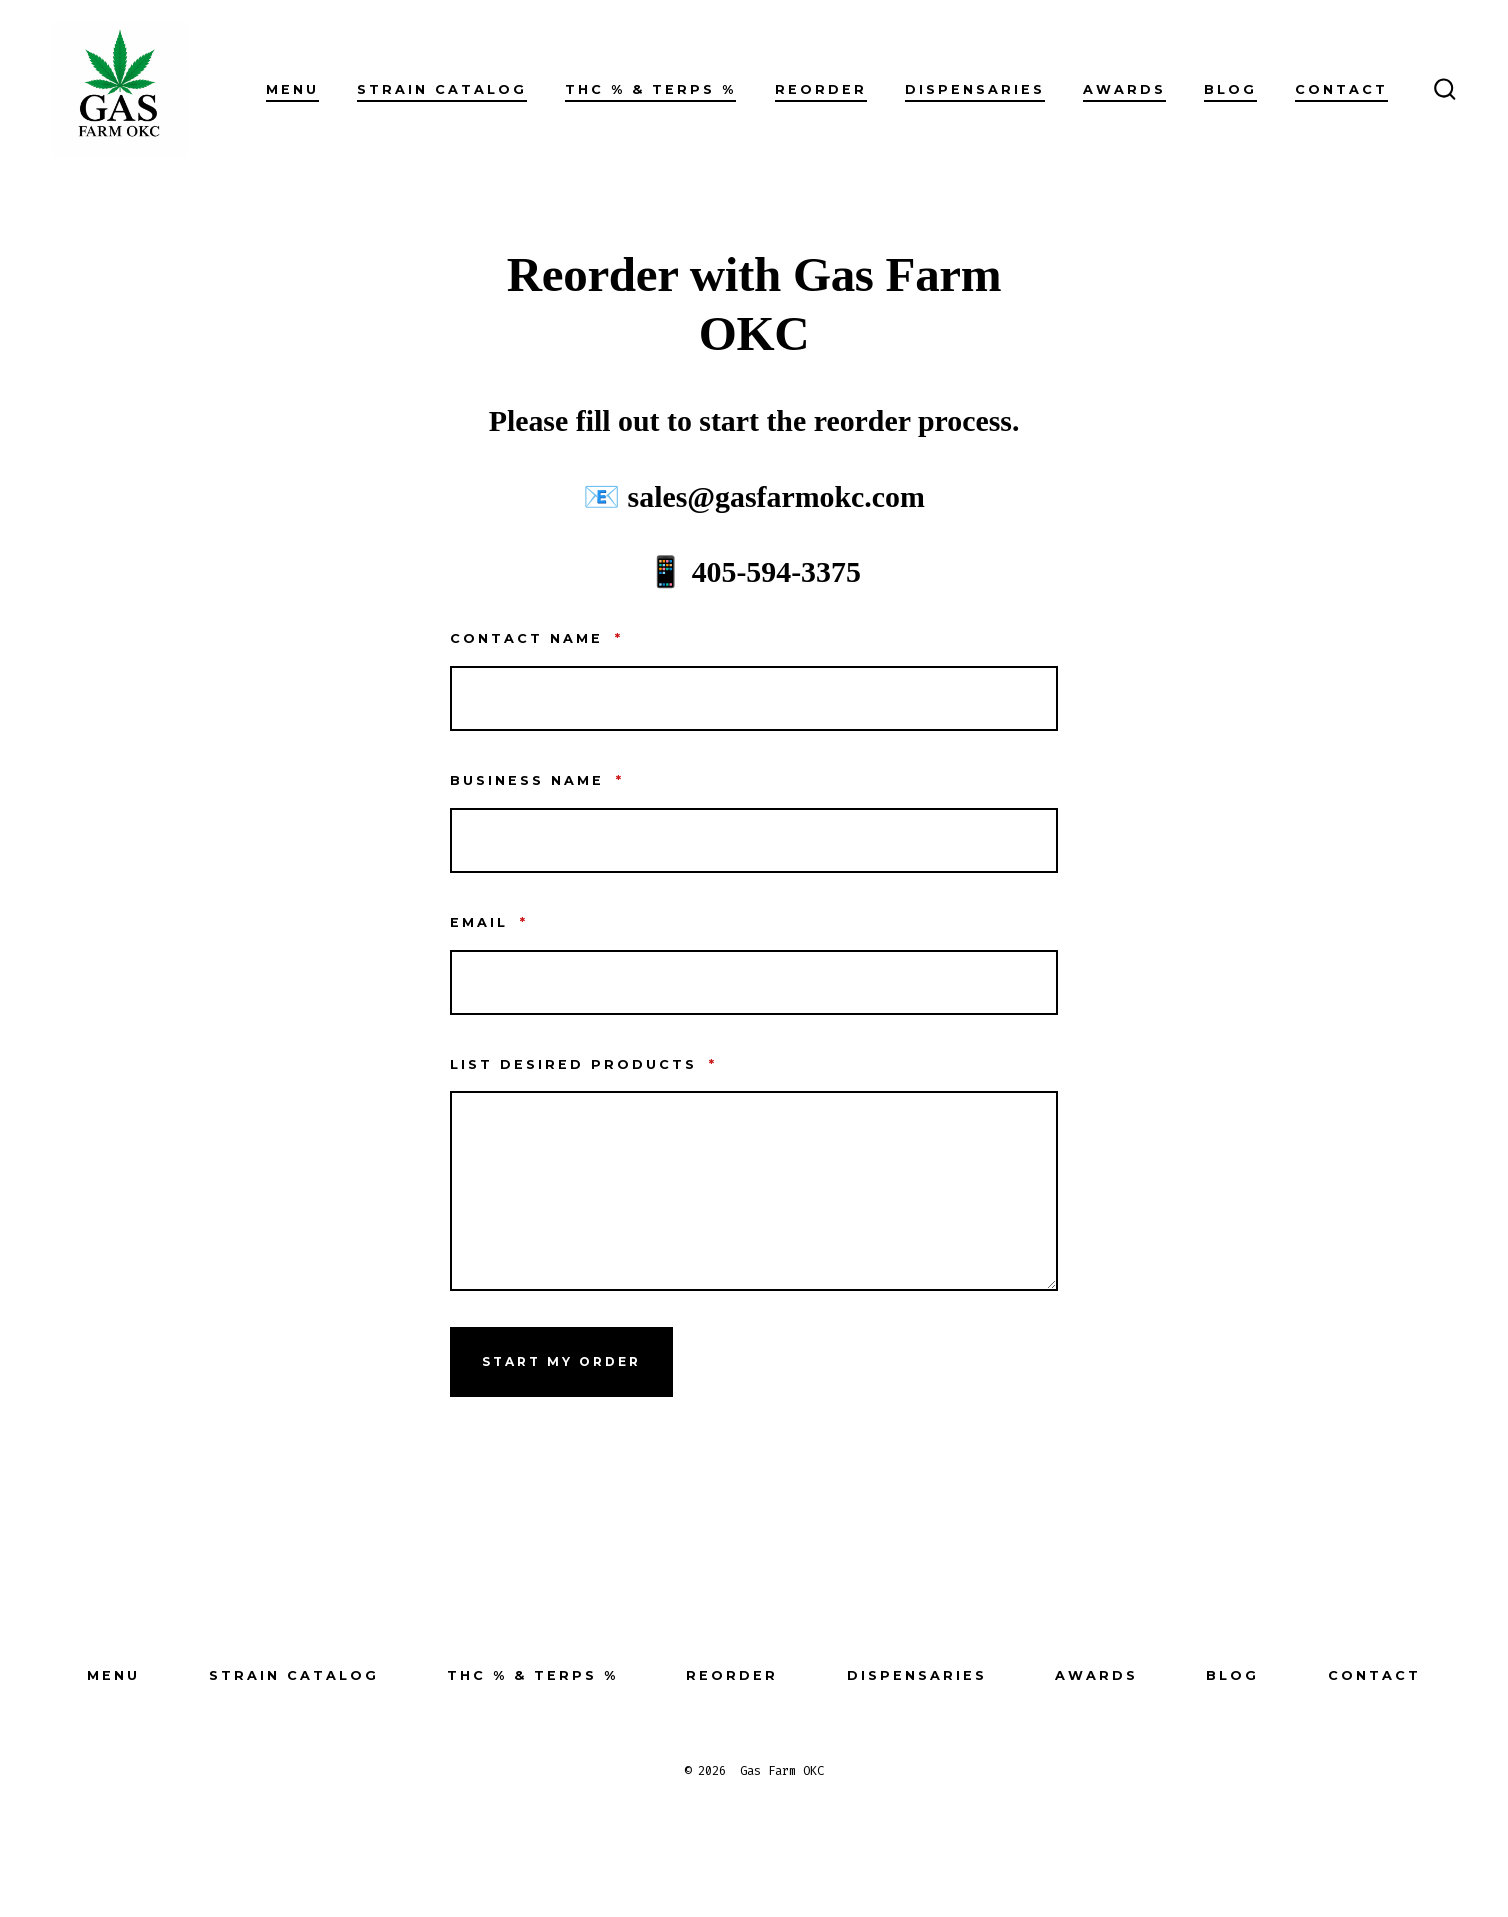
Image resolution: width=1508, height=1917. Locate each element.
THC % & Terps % (650, 89)
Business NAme (537, 780)
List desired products (583, 1064)
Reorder (821, 89)
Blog (1230, 89)
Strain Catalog (442, 89)
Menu (292, 89)
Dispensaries (975, 89)
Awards (1124, 89)
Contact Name (536, 638)
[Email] (754, 982)
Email (489, 922)
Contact (1341, 89)
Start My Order (561, 1361)
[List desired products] (754, 1191)
